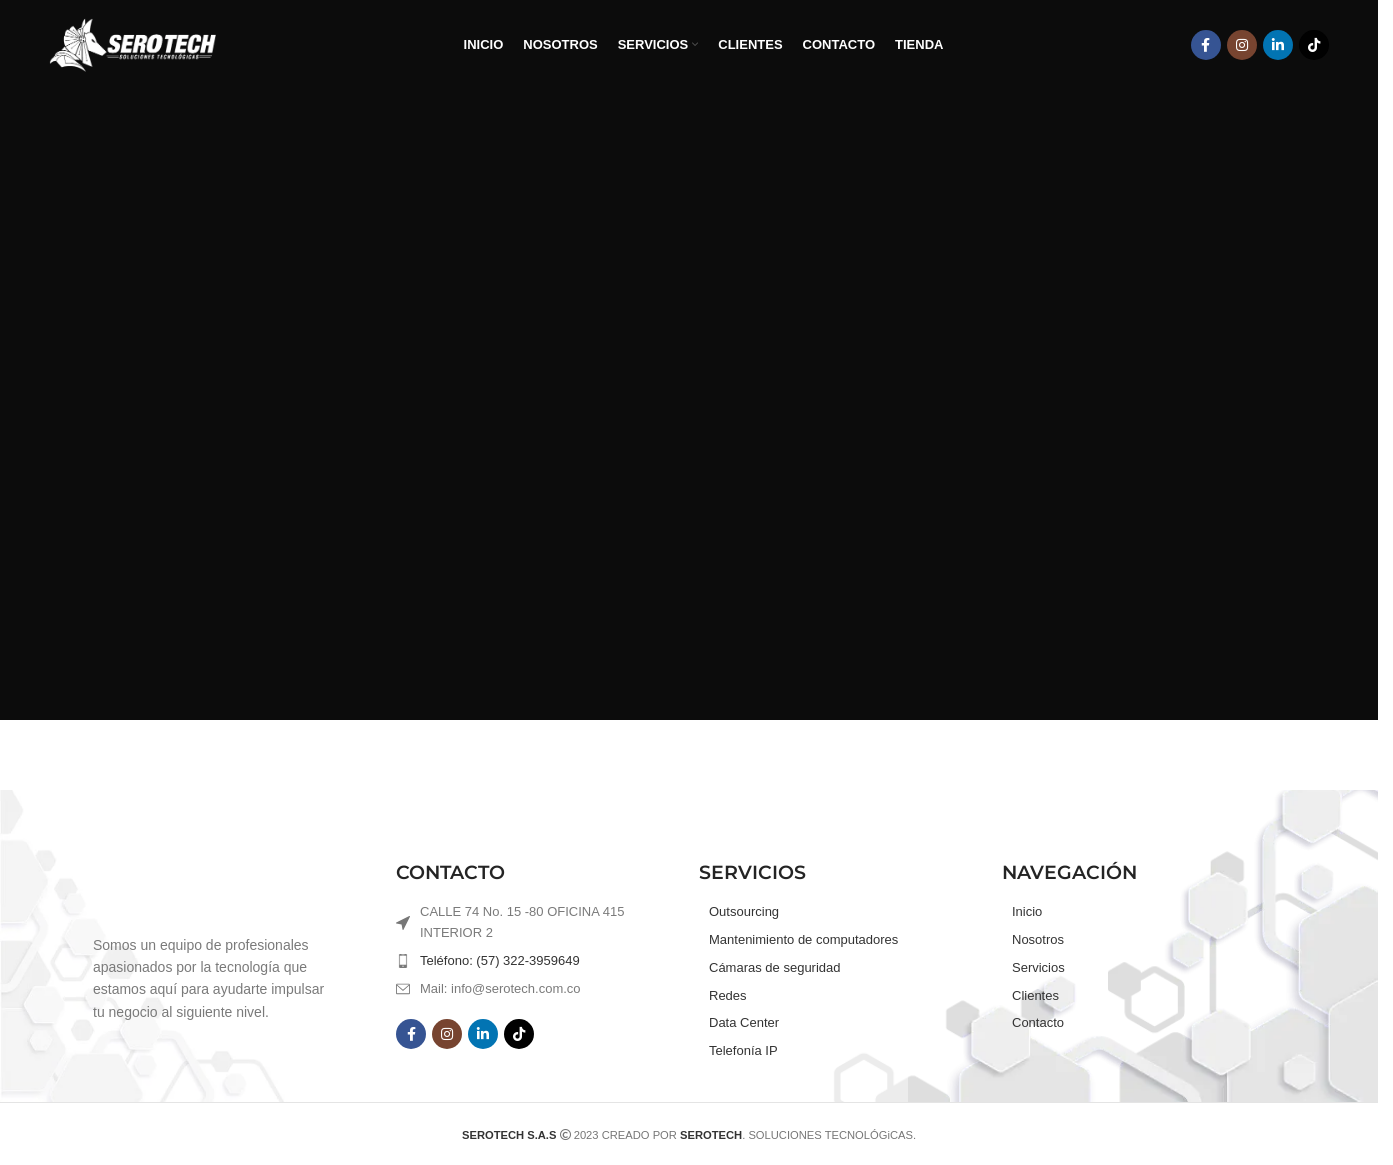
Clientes (1035, 995)
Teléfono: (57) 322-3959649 (500, 960)
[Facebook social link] (1206, 45)
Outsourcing (744, 911)
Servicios (1038, 967)
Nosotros (1038, 939)
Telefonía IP (743, 1050)
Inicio (1027, 911)
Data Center (744, 1022)
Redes (728, 995)
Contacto (1038, 1022)
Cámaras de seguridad (775, 967)
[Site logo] (132, 44)
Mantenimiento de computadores (803, 939)
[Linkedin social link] (1278, 45)
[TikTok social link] (1314, 45)
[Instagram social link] (1242, 45)
